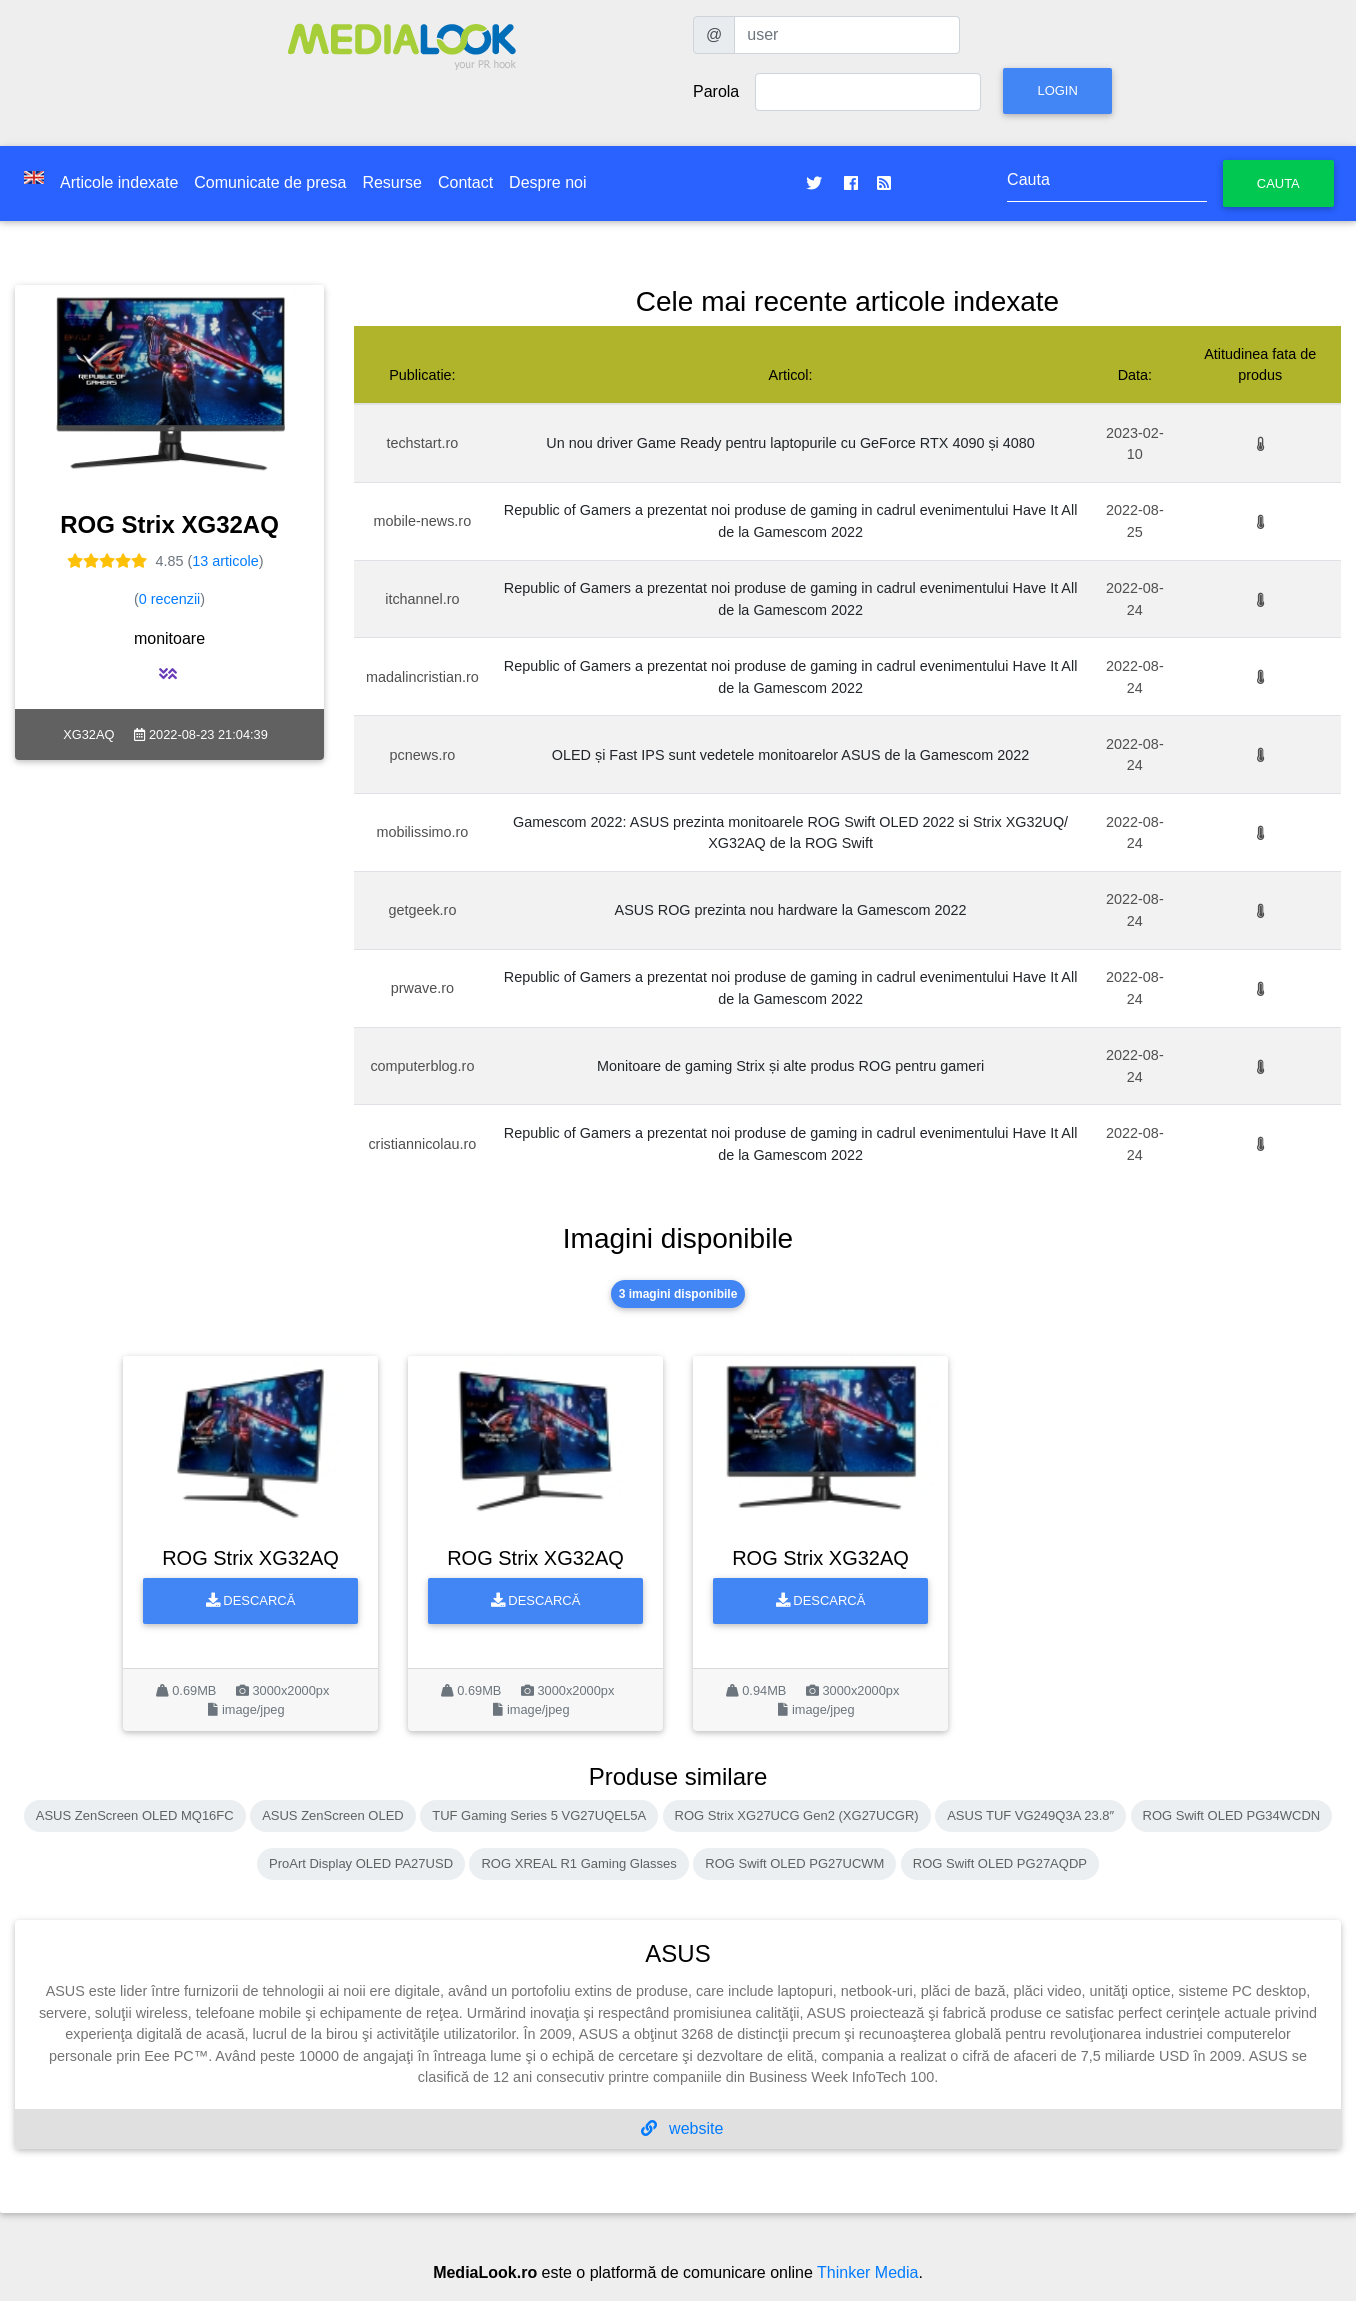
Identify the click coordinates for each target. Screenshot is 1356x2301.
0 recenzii (170, 599)
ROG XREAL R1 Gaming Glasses (578, 1863)
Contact (465, 182)
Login (1057, 90)
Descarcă (251, 1600)
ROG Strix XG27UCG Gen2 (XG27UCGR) (797, 1815)
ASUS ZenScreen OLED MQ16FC (135, 1815)
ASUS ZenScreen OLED (333, 1815)
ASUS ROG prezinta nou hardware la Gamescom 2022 (791, 910)
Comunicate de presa (270, 182)
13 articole (225, 561)
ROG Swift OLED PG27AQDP (1000, 1863)
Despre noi (547, 182)
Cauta (1278, 183)
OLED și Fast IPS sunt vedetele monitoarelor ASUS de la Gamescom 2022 (791, 755)
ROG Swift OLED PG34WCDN (1232, 1815)
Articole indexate (119, 182)
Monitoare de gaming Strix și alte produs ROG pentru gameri (790, 1066)
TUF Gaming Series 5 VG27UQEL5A (539, 1815)
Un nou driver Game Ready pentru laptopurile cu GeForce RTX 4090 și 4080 (790, 443)
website (682, 2128)
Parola (716, 91)
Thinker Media (867, 2272)
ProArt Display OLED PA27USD (361, 1863)
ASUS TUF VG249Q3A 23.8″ (1030, 1815)
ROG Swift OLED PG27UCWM (794, 1863)
